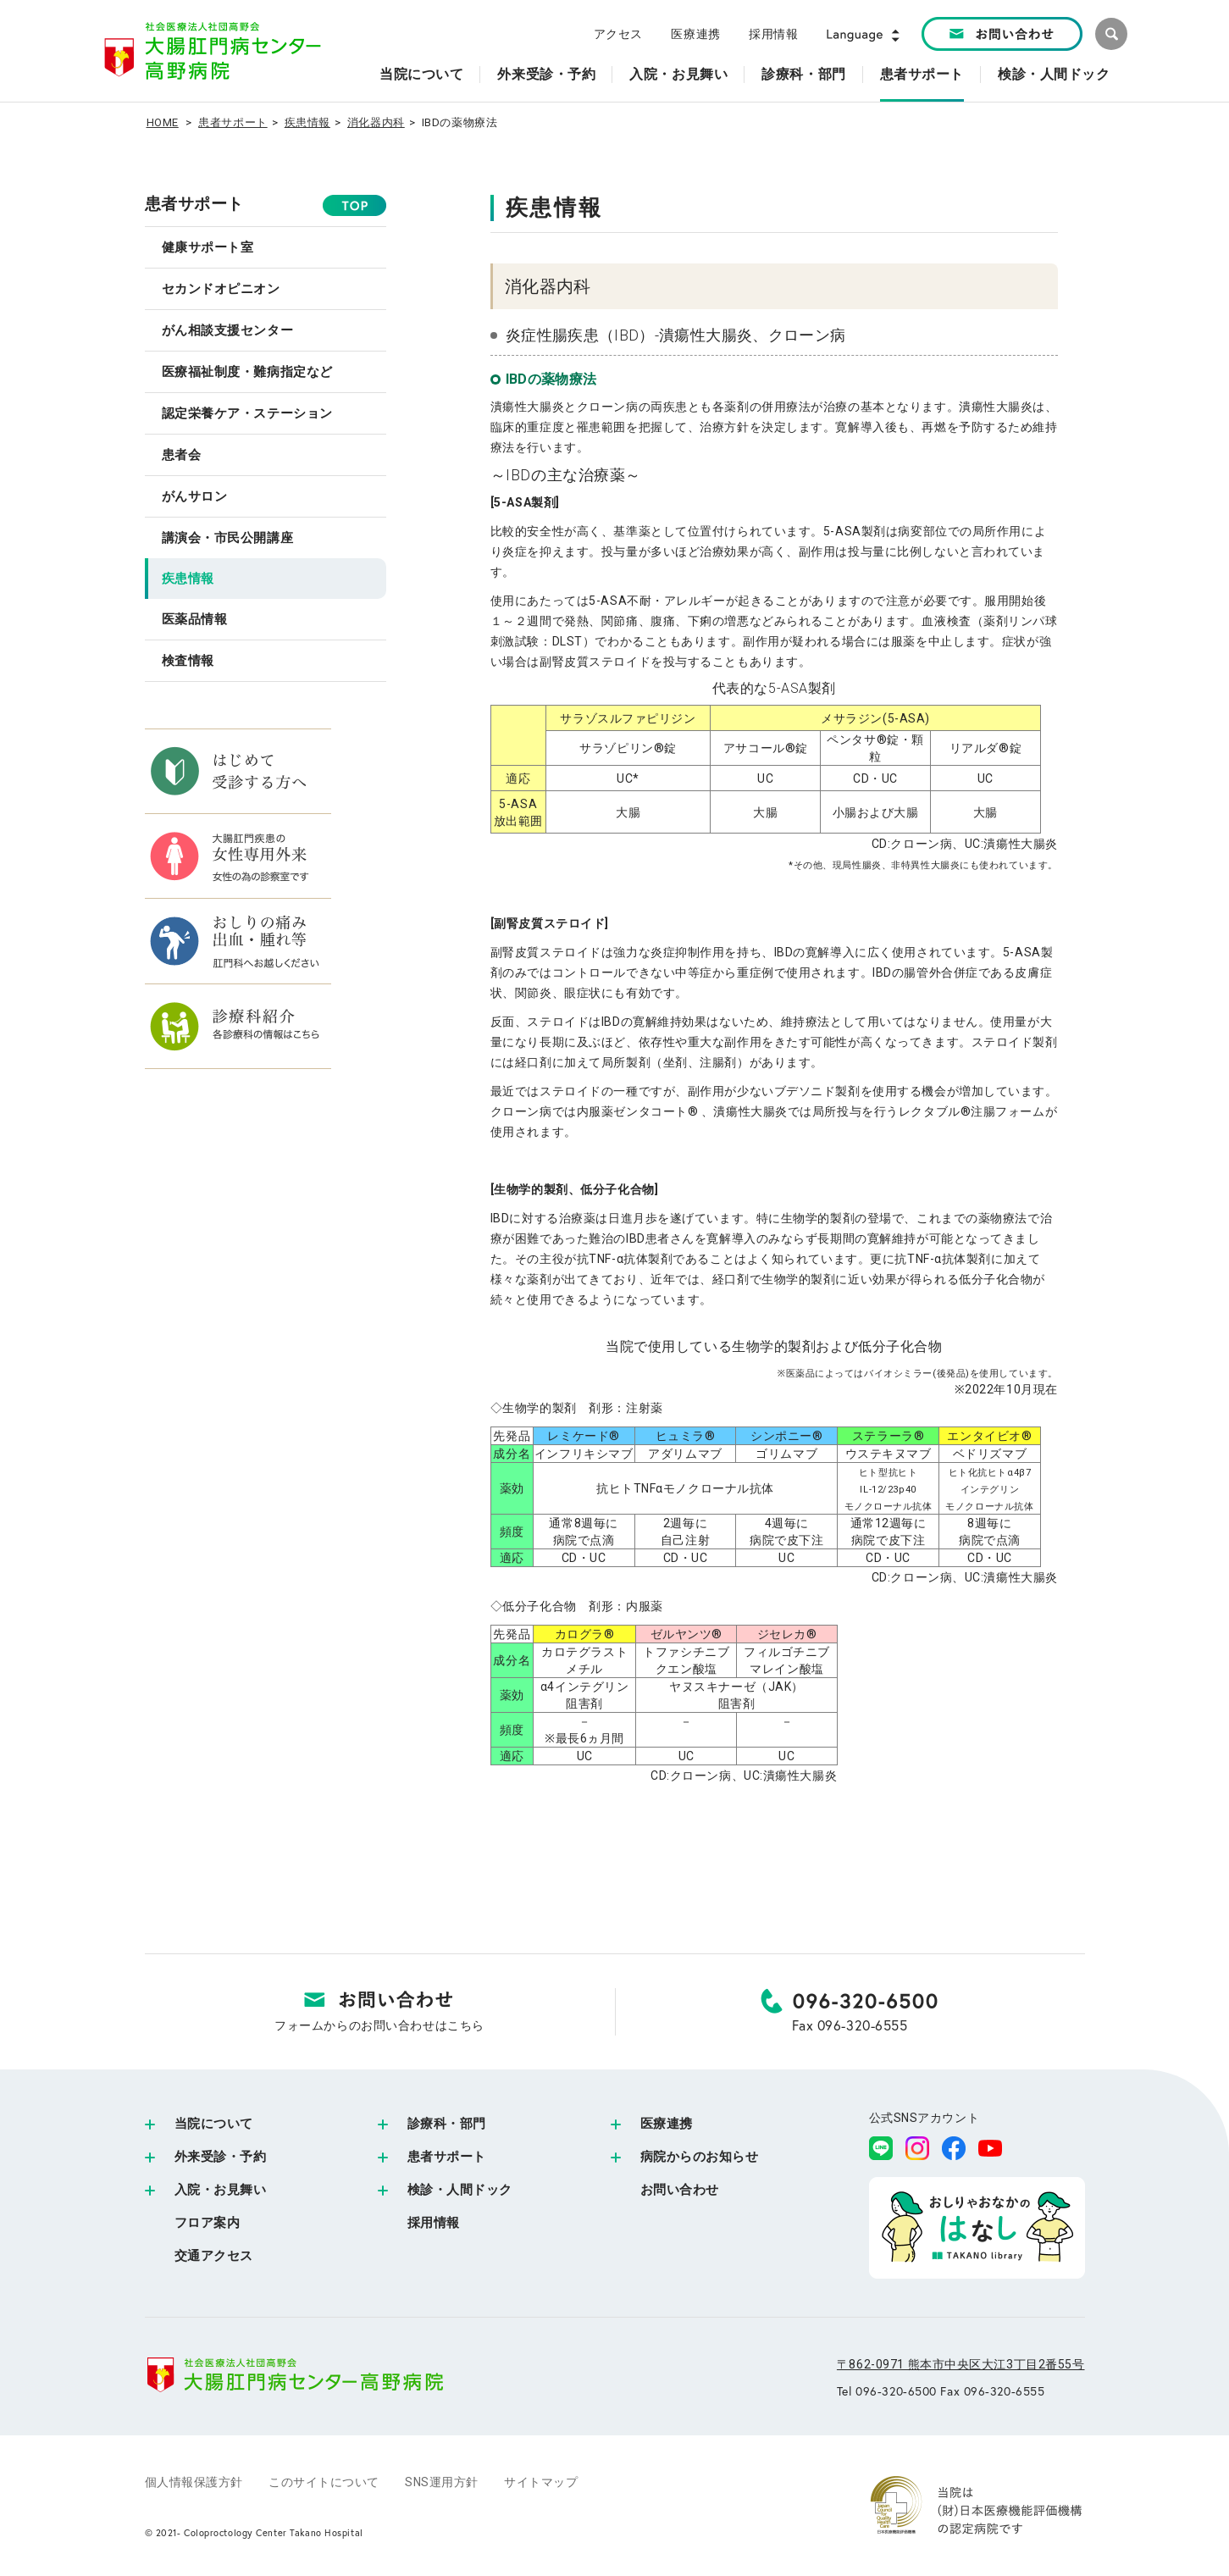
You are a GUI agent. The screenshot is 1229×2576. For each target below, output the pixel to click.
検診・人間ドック (459, 2189)
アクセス (618, 34)
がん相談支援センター (228, 330)
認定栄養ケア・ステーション (247, 413)
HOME (163, 122)
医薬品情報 (195, 619)
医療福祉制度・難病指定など (247, 371)
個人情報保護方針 (194, 2482)
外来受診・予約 (220, 2156)
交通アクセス (213, 2255)
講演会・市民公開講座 (228, 538)
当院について (213, 2123)
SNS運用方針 (442, 2482)
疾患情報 (307, 122)
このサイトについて (323, 2482)
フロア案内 (207, 2222)
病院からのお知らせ (699, 2156)
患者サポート (232, 122)
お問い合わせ (679, 2189)
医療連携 (695, 34)
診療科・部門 (446, 2123)
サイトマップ (541, 2482)
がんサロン (195, 496)
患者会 (182, 455)
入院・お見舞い (220, 2189)
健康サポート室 (208, 247)
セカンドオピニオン (221, 288)
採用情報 (773, 34)
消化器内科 (376, 122)
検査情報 (188, 660)
